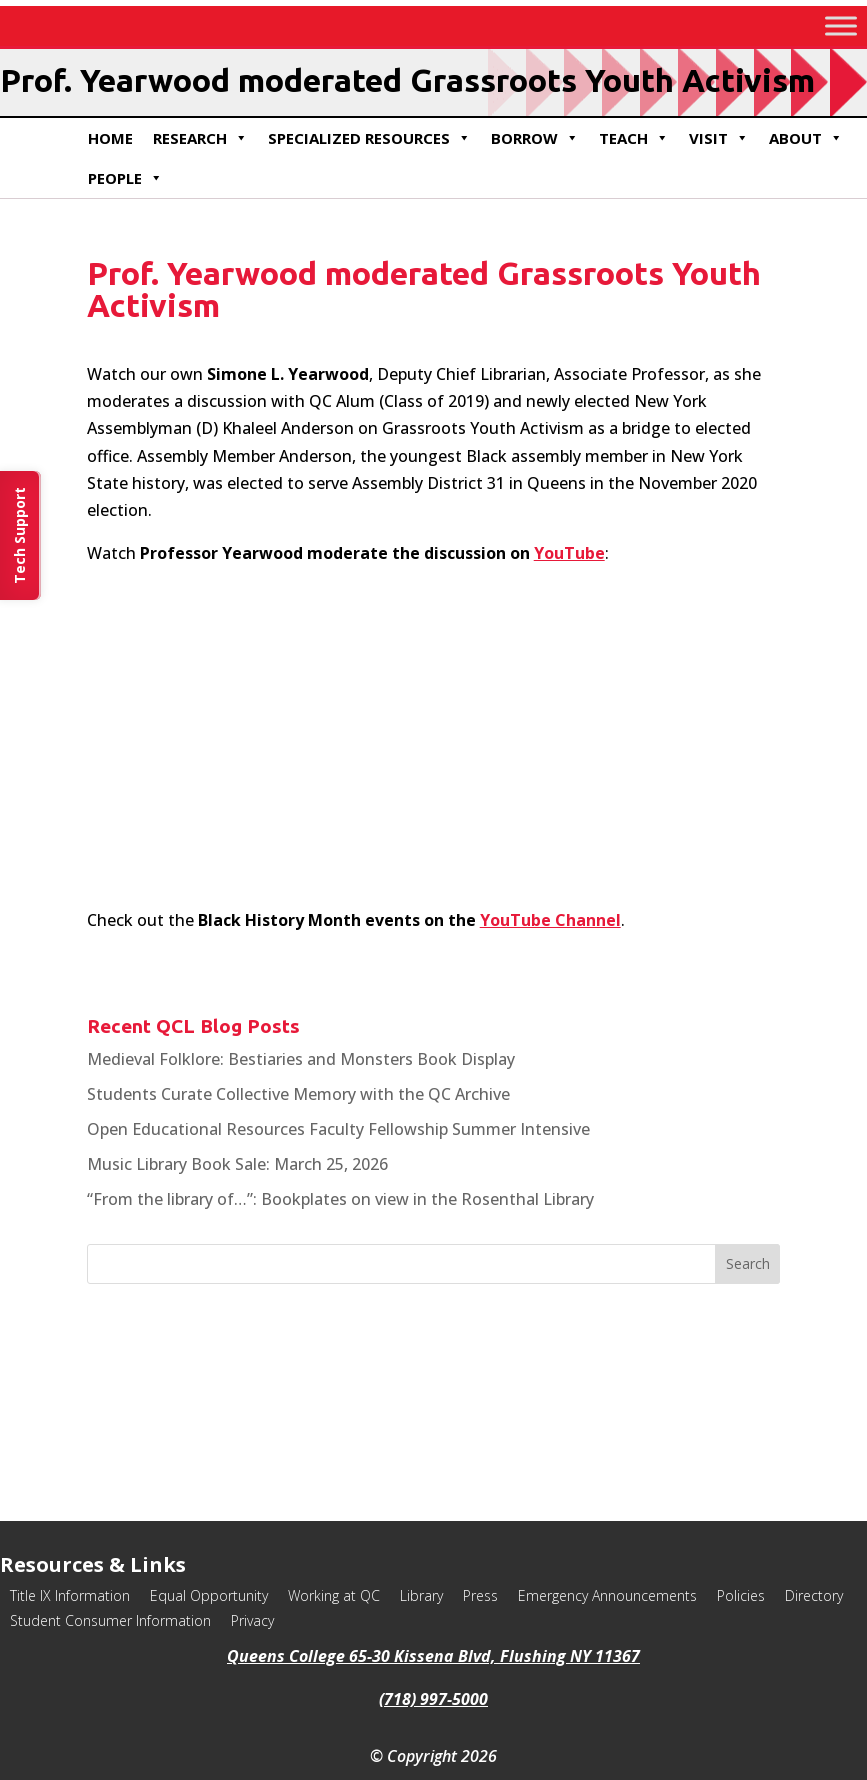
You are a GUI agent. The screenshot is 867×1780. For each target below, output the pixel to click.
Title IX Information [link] (70, 1595)
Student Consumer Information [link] (110, 1620)
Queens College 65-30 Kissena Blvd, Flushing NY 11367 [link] (433, 1656)
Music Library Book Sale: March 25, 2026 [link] (237, 1164)
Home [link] (110, 138)
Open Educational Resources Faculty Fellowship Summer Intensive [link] (338, 1129)
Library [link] (421, 1595)
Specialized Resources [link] (369, 138)
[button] (748, 1264)
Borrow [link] (535, 138)
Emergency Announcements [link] (607, 1595)
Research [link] (200, 138)
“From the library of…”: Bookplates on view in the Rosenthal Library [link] (340, 1199)
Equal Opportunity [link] (209, 1595)
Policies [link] (741, 1595)
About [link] (806, 138)
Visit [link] (719, 138)
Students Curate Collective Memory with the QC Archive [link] (298, 1094)
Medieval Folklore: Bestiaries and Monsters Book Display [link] (301, 1059)
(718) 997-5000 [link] (433, 1699)
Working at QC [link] (334, 1595)
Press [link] (480, 1595)
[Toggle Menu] (841, 25)
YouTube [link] (569, 553)
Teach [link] (634, 138)
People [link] (125, 178)
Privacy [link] (252, 1620)
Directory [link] (814, 1595)
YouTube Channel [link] (550, 920)
